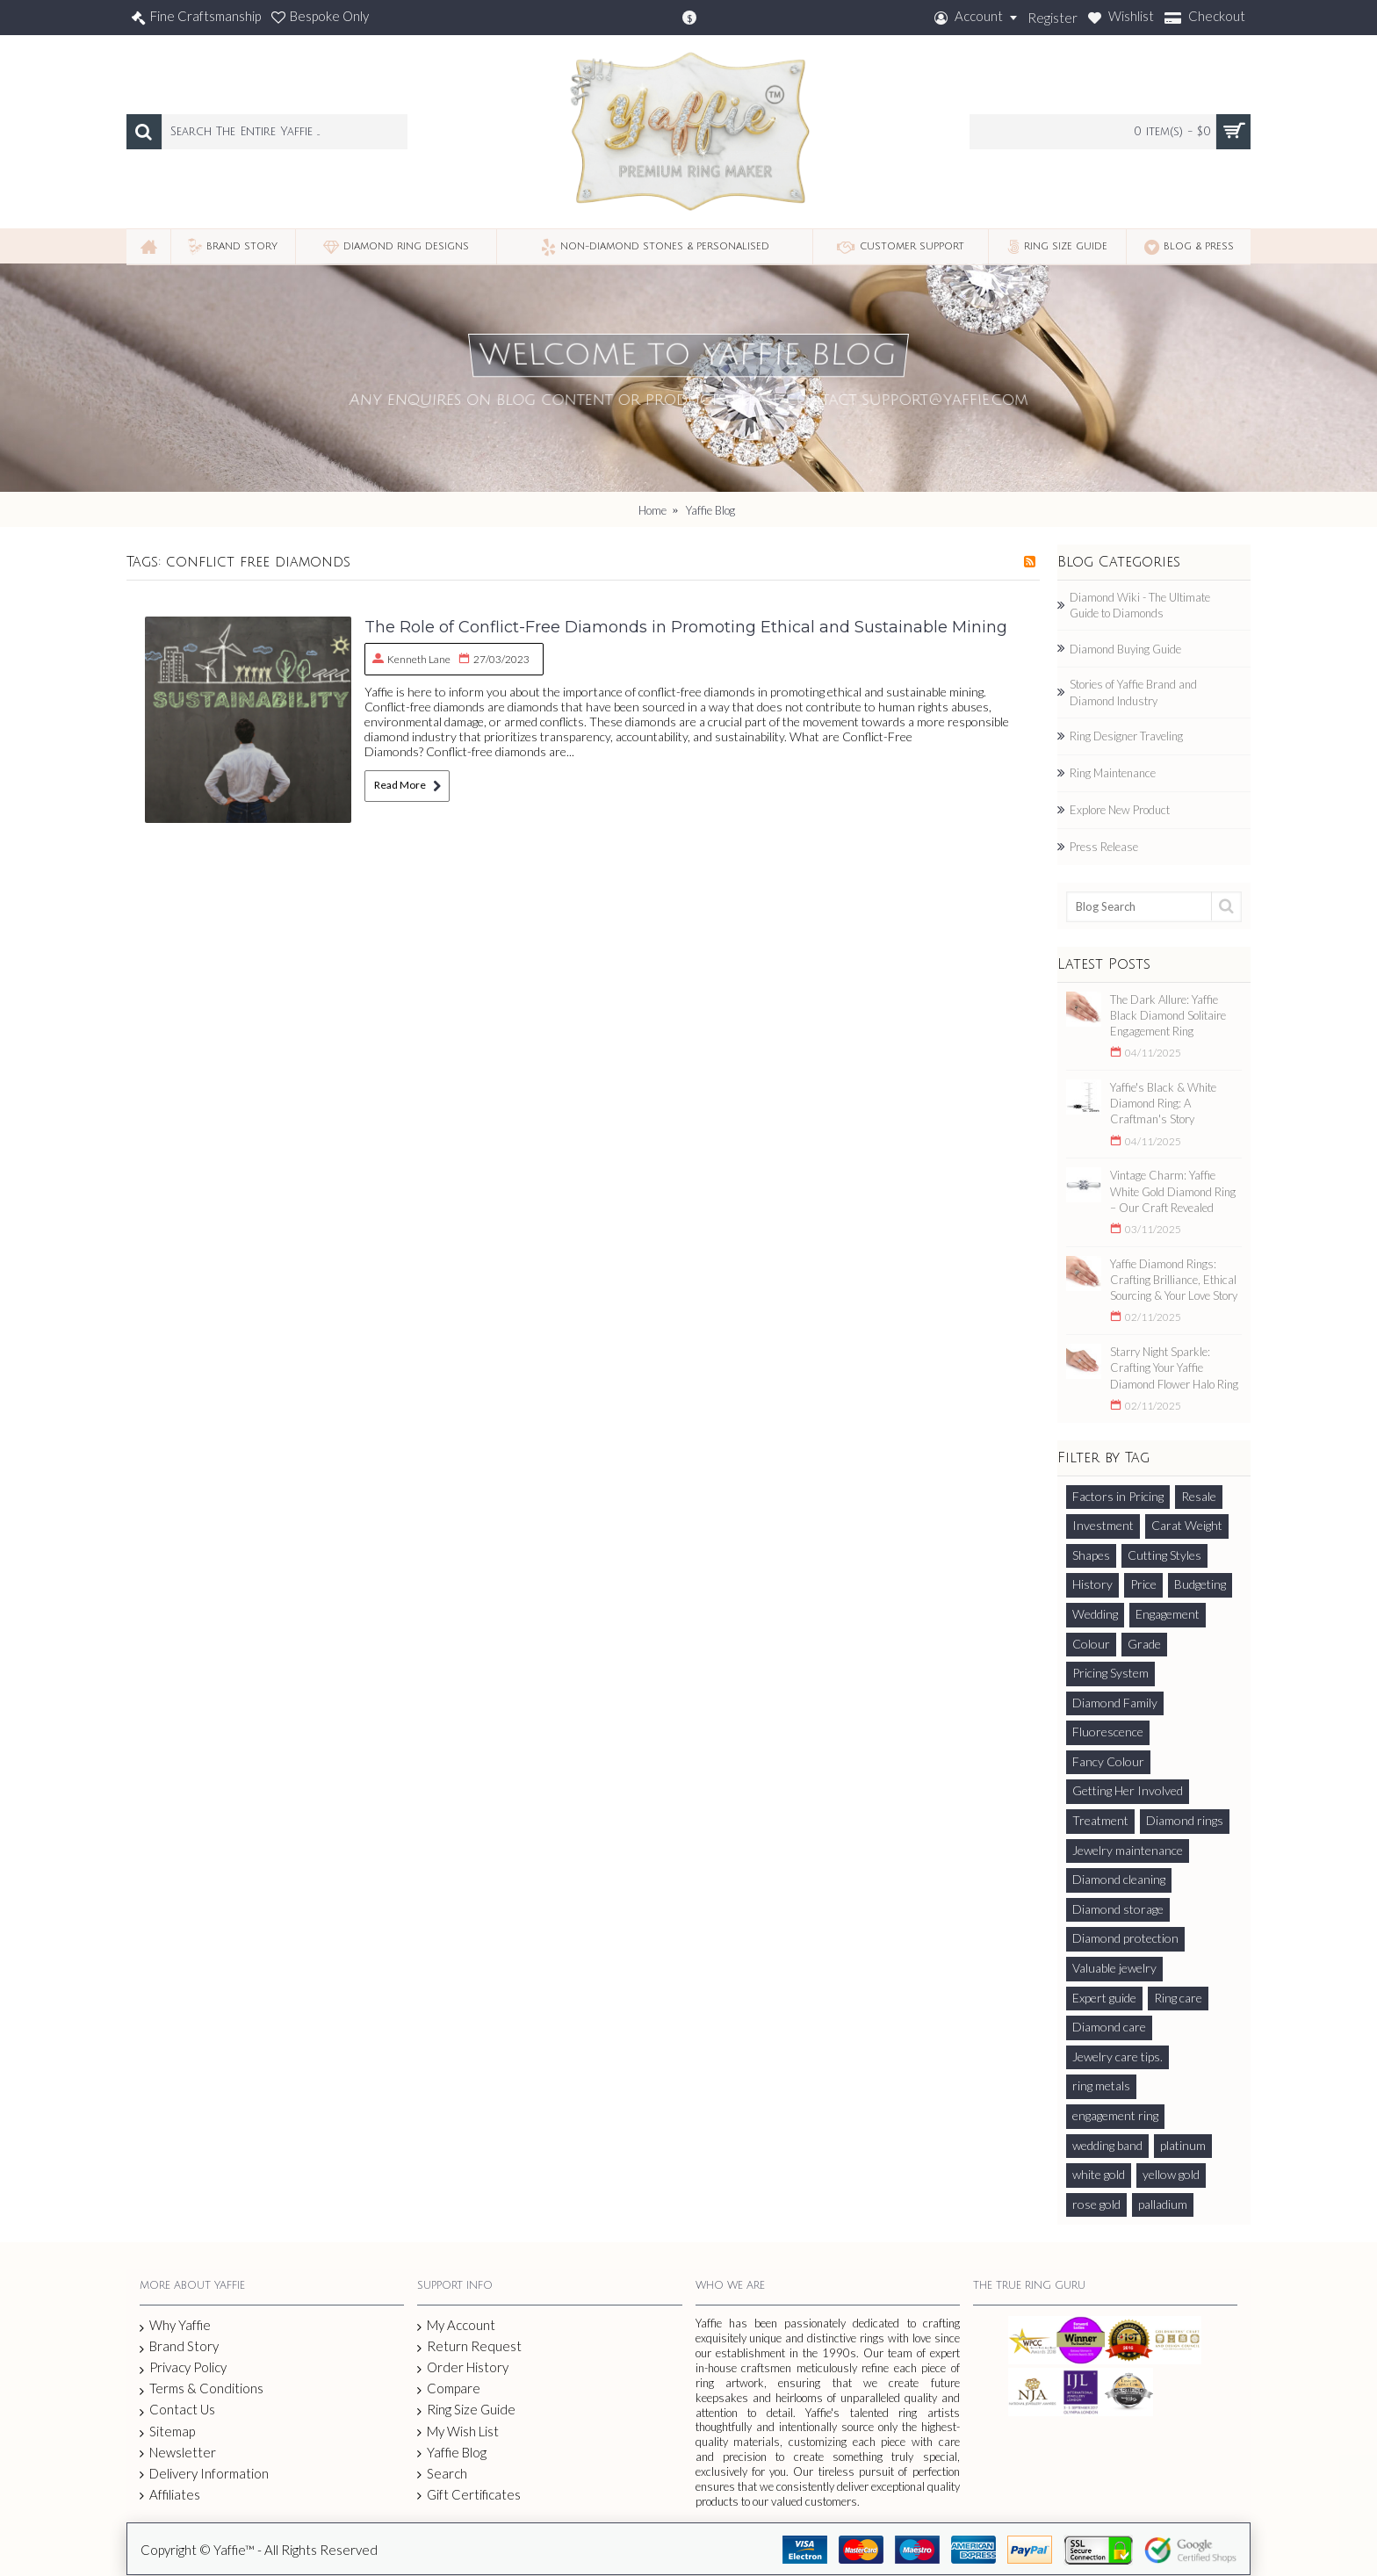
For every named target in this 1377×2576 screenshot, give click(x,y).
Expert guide (1104, 1997)
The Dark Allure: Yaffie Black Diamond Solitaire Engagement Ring (1168, 1015)
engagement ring (1115, 2115)
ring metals (1101, 2085)
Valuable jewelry (1114, 1967)
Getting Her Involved (1127, 1790)
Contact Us (177, 2410)
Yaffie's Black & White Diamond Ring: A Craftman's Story (1163, 1103)
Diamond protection (1125, 1937)
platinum (1183, 2145)
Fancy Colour (1108, 1761)
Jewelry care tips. (1117, 2056)
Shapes (1091, 1555)
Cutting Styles (1164, 1555)
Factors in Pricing (1118, 1496)
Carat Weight (1186, 1525)
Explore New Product (1120, 810)
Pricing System (1110, 1672)
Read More (407, 785)
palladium (1162, 2204)
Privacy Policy (183, 2368)
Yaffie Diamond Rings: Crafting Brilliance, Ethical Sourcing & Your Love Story (1173, 1279)
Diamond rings (1184, 1820)
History (1092, 1584)
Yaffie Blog (452, 2452)
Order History (462, 2367)
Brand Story (179, 2347)
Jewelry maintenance (1127, 1850)
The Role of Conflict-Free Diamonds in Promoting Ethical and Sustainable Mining (685, 627)
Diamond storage (1118, 1908)
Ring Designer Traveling (1126, 736)
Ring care (1178, 1997)
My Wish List (458, 2431)
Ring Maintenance (1113, 773)
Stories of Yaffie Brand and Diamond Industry (1133, 692)
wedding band (1107, 2145)
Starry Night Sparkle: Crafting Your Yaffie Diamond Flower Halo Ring (1174, 1367)
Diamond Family (1114, 1702)
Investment (1103, 1525)
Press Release (1104, 847)
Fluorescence (1107, 1731)
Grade (1144, 1643)
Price (1143, 1584)
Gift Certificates (469, 2494)
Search (442, 2473)
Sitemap (167, 2432)
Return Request (469, 2346)
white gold (1098, 2174)
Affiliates (170, 2494)
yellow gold (1171, 2174)
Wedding (1095, 1613)
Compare (448, 2388)
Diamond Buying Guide (1125, 649)
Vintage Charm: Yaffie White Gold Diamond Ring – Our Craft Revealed (1173, 1191)
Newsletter (178, 2452)
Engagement (1167, 1613)
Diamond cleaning (1118, 1879)
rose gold (1096, 2204)
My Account (456, 2325)
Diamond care (1109, 2026)
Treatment (1100, 1820)
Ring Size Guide (466, 2409)
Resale (1198, 1496)
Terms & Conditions (201, 2389)
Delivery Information (204, 2473)
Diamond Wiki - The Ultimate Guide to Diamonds (1140, 605)
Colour (1091, 1643)
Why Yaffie (175, 2325)
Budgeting (1200, 1584)
